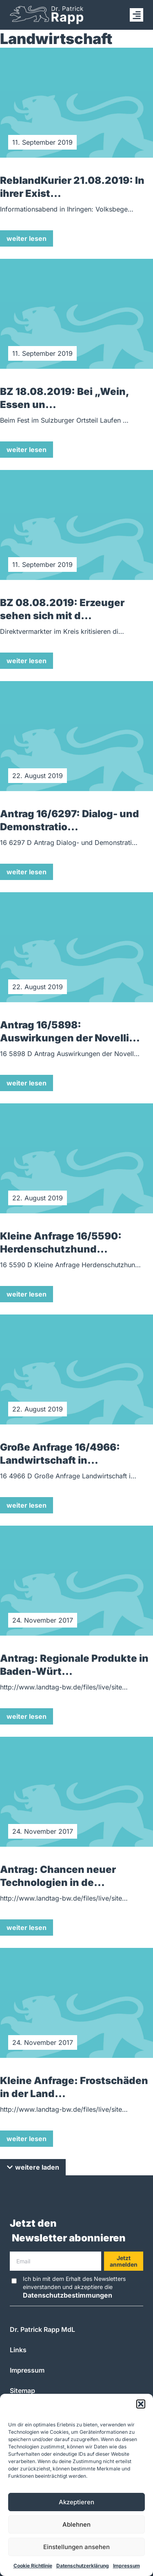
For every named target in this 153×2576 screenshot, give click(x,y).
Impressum (126, 2566)
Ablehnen (76, 2524)
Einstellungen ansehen (76, 2547)
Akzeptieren (76, 2502)
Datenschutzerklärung (82, 2566)
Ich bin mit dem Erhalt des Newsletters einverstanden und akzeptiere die (74, 2287)
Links (18, 2350)
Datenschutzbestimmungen (67, 2295)
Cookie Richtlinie (32, 2566)
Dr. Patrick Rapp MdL (42, 2329)
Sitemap (22, 2390)
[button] (141, 2404)
